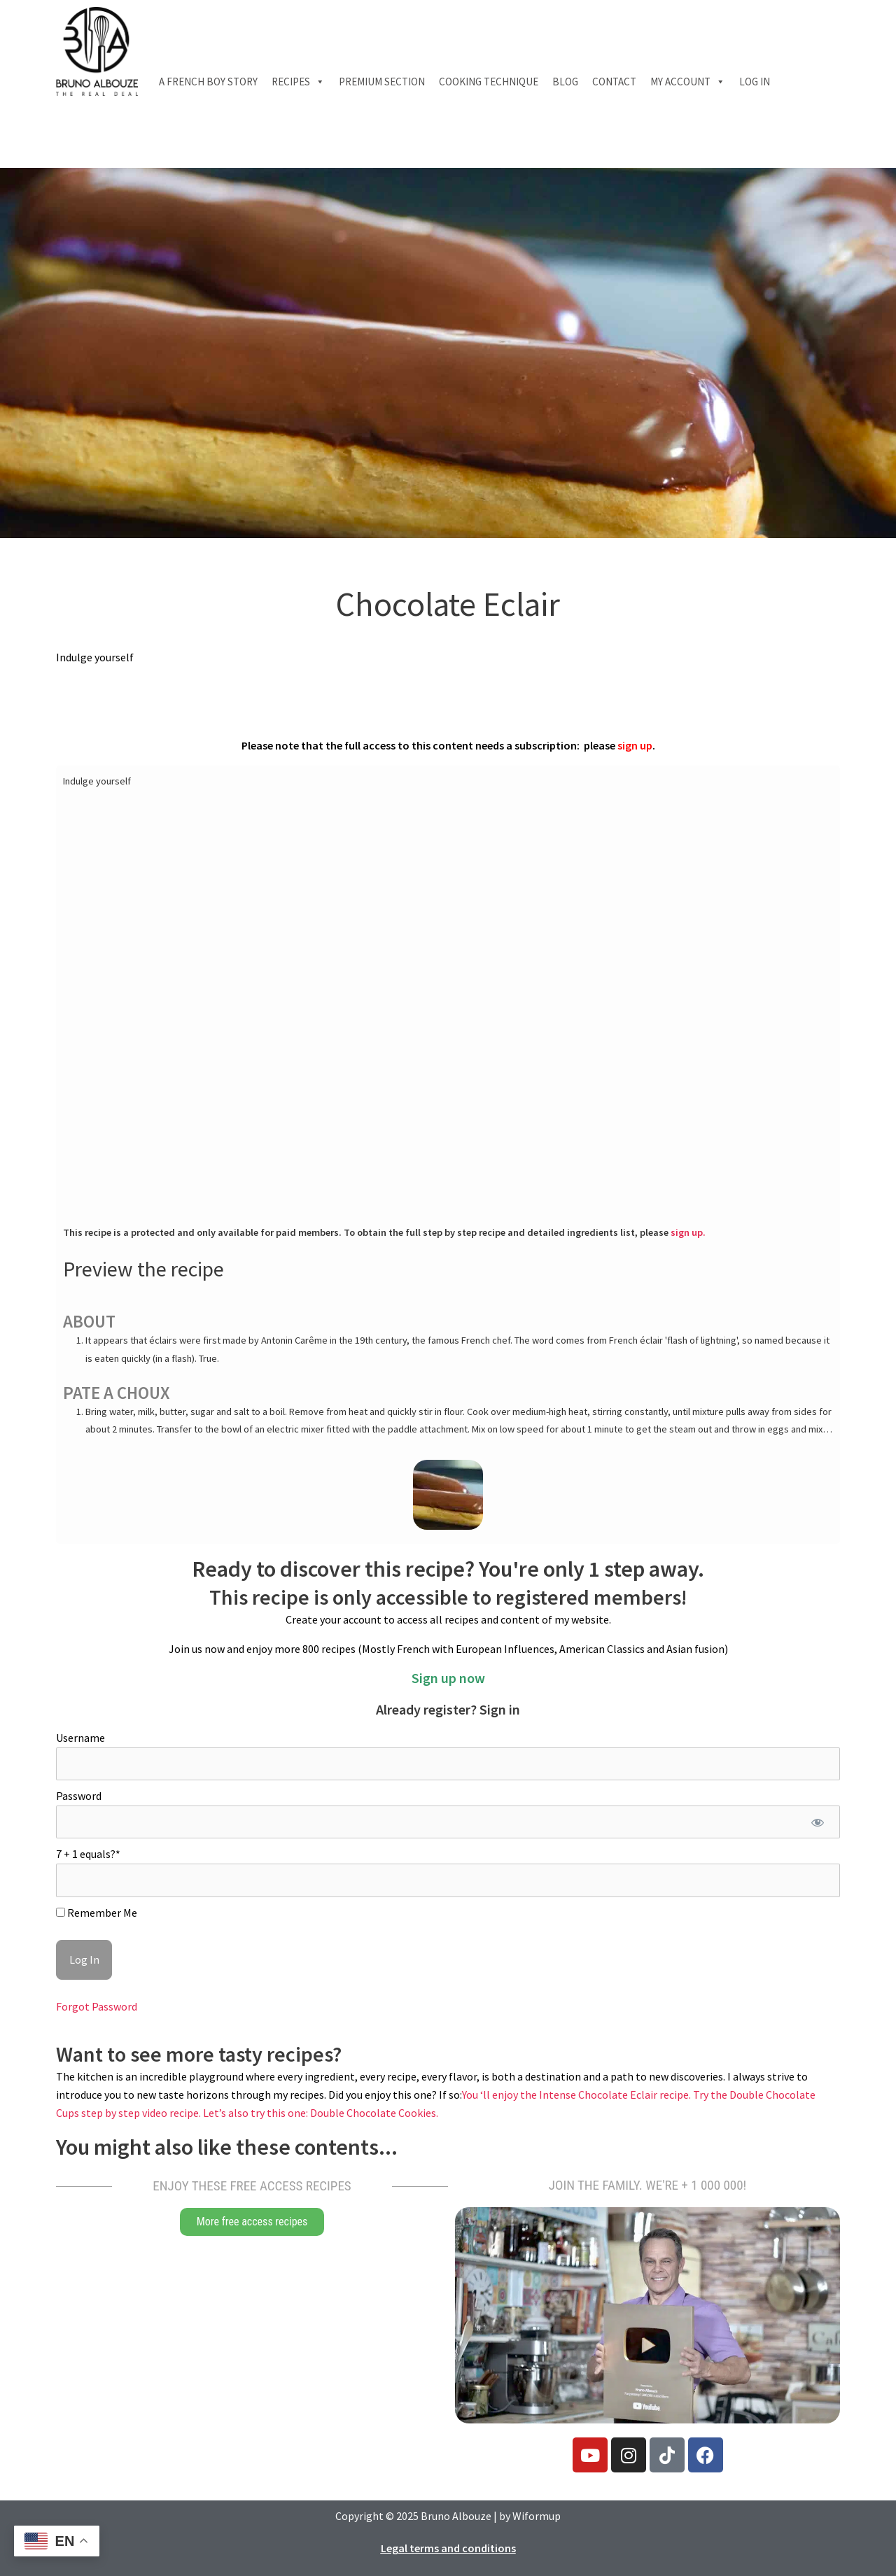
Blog (565, 81)
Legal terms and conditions (448, 2548)
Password (79, 1796)
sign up (634, 745)
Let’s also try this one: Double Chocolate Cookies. (320, 2113)
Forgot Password (96, 2006)
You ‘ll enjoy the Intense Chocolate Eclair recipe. (577, 2095)
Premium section (382, 81)
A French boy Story (208, 81)
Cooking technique (488, 81)
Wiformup (536, 2516)
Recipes (298, 82)
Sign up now (448, 1678)
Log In (754, 81)
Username (80, 1738)
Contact (614, 81)
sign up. (688, 1232)
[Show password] (817, 1822)
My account (687, 82)
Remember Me (96, 1913)
